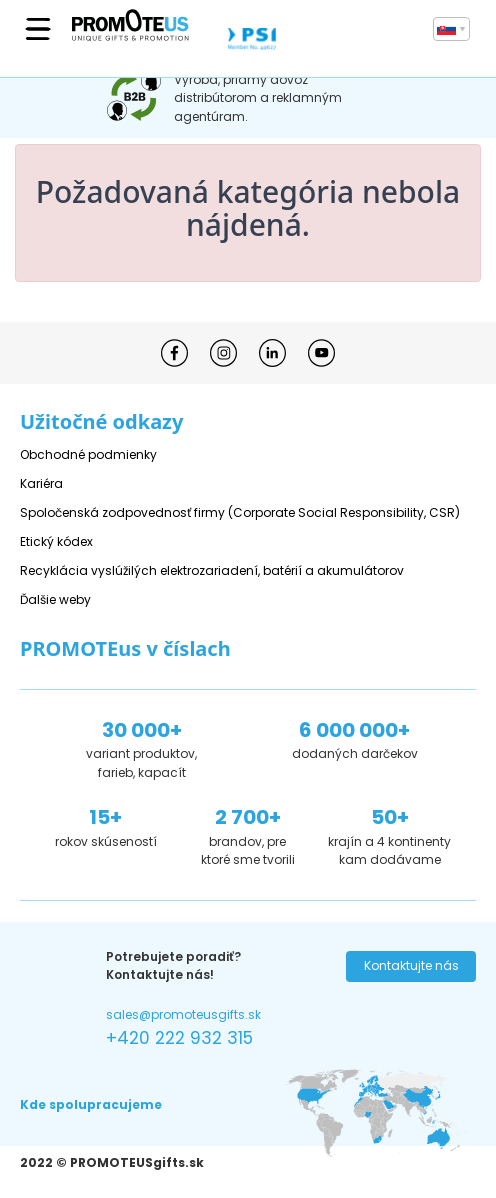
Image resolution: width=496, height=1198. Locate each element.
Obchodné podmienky (88, 454)
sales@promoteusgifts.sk (183, 1014)
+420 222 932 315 (179, 1038)
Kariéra (41, 483)
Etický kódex (56, 541)
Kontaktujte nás (411, 965)
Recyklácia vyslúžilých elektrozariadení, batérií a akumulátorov (212, 570)
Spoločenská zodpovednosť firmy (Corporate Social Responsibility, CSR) (240, 512)
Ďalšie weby (55, 599)
